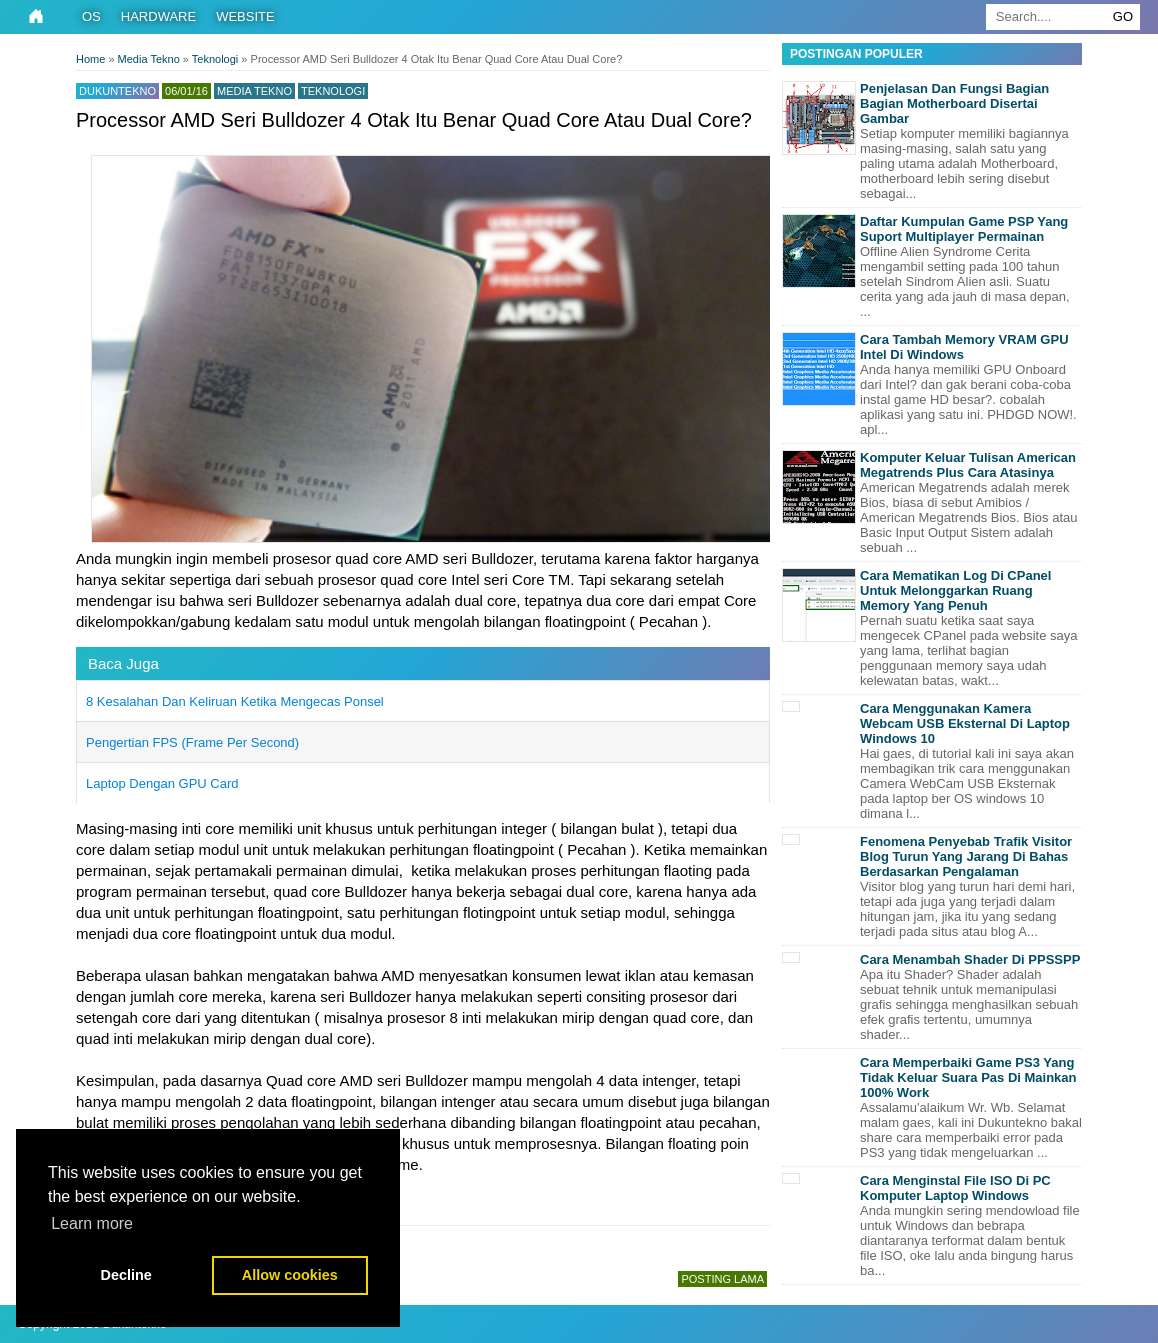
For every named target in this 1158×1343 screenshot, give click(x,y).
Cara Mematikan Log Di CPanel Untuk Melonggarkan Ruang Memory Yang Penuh (955, 590)
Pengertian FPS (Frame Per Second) (192, 742)
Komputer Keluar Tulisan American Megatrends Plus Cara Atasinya (968, 465)
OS (91, 16)
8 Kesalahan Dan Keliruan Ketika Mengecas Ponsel (235, 701)
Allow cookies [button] (290, 1275)
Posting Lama (722, 1279)
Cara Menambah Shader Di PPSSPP (970, 959)
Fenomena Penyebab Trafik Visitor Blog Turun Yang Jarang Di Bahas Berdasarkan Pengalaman (966, 856)
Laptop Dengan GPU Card (162, 783)
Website (245, 16)
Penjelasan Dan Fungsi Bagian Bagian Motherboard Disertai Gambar (954, 103)
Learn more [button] (92, 1223)
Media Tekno (254, 91)
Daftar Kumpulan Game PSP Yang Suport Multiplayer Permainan (964, 229)
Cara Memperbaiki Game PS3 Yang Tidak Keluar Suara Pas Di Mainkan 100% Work (968, 1077)
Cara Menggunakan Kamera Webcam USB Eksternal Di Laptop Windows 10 (965, 723)
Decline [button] (126, 1275)
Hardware (158, 16)
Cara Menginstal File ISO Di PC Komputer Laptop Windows (955, 1188)
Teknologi (333, 91)
